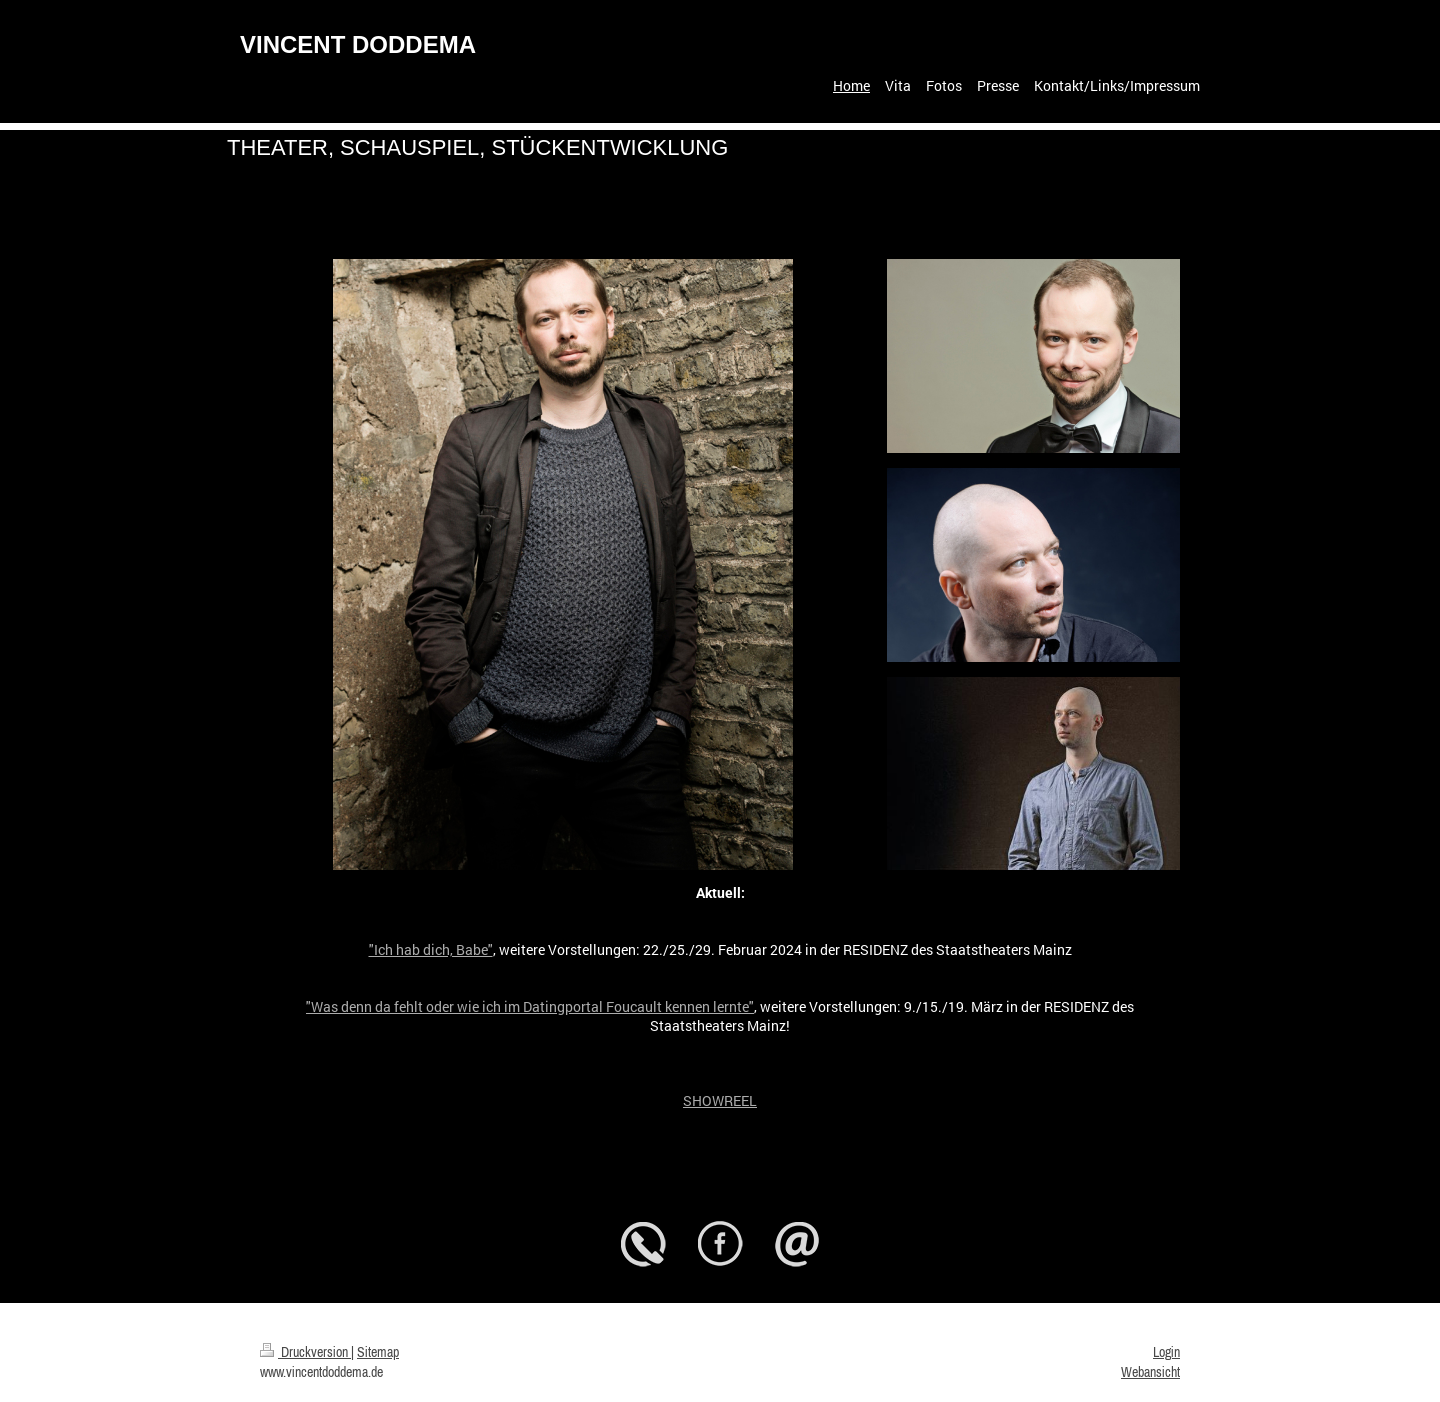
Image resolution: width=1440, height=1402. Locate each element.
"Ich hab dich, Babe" (431, 949)
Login (1166, 1352)
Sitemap (378, 1352)
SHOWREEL (720, 1100)
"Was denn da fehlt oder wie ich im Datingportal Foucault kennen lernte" (530, 1006)
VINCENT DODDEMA (358, 44)
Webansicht (1150, 1372)
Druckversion (305, 1352)
